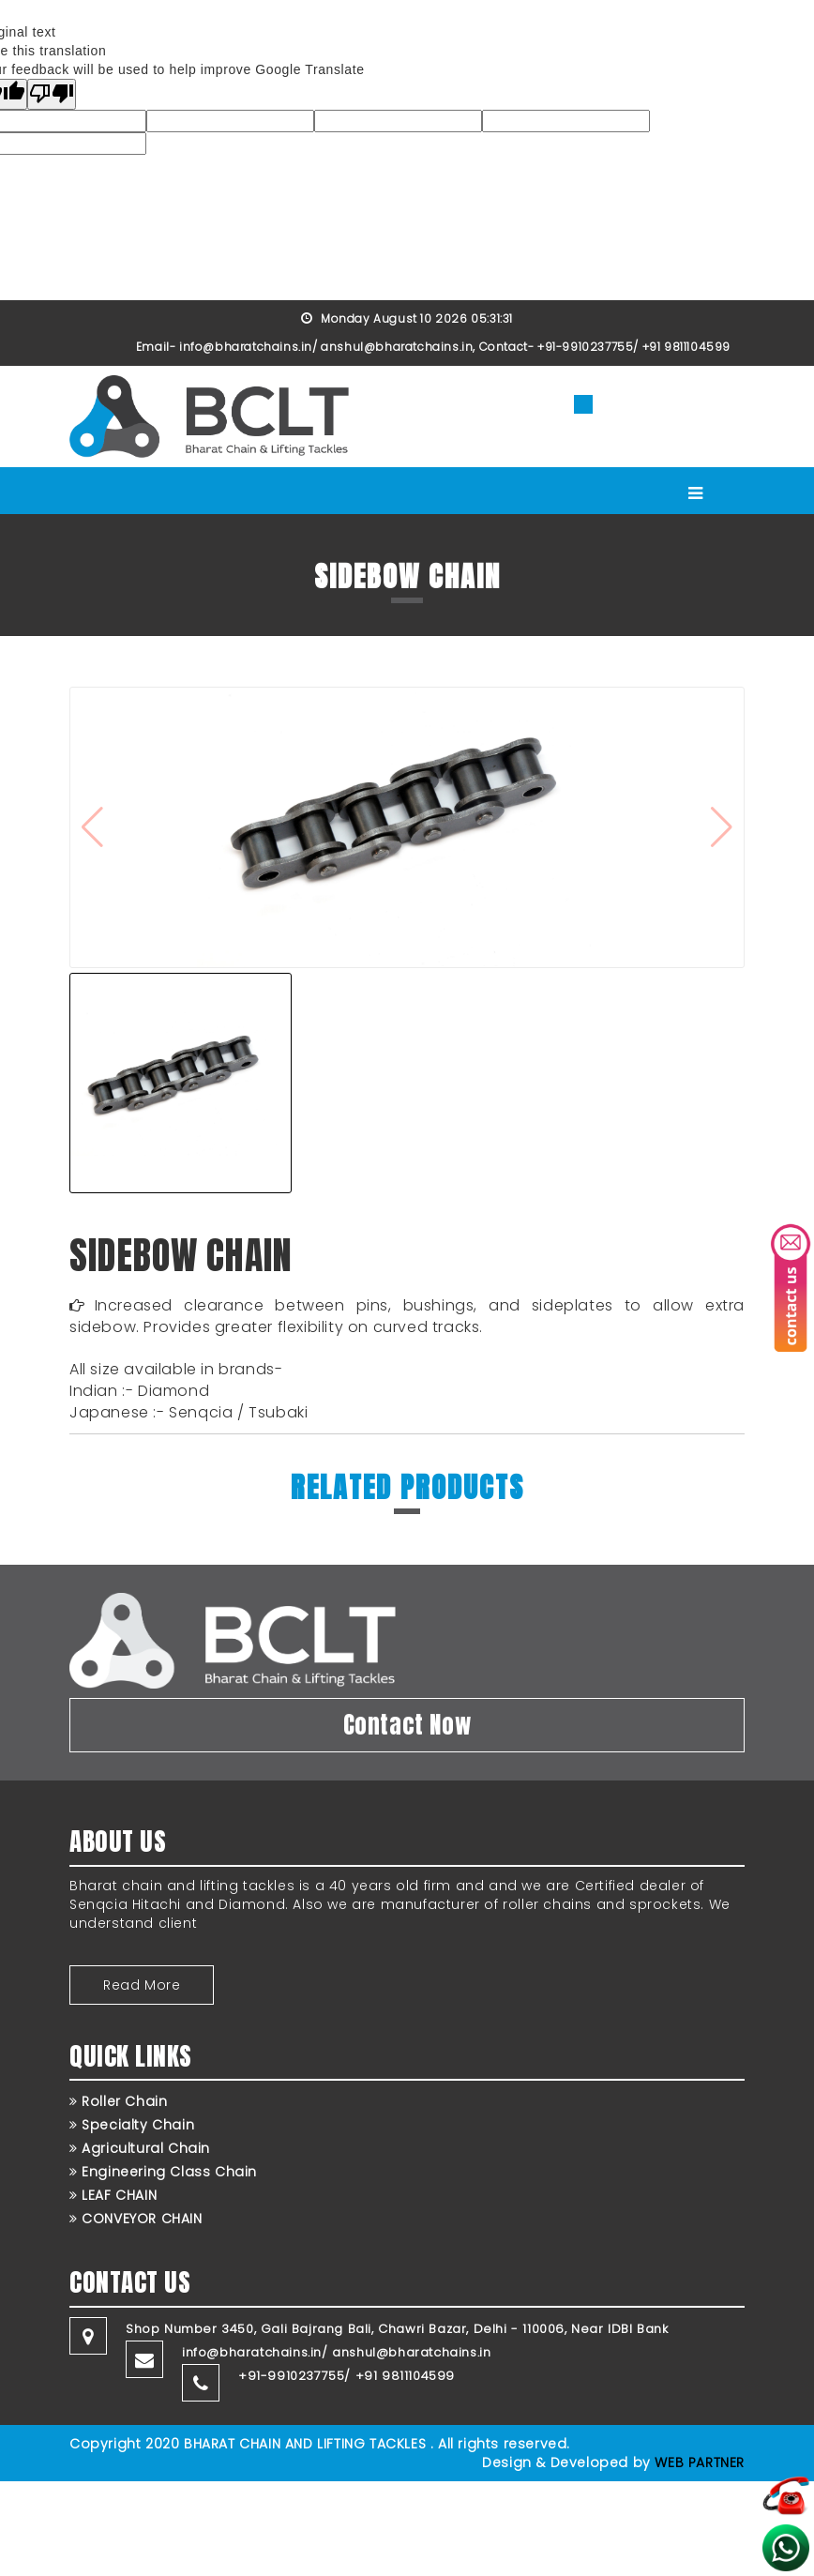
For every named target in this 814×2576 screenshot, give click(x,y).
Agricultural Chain (139, 2148)
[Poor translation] (51, 94)
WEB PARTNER (700, 2462)
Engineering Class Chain (163, 2171)
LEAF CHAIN (113, 2195)
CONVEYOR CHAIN (136, 2218)
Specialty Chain (131, 2124)
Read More (141, 1985)
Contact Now (407, 1724)
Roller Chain (118, 2101)
